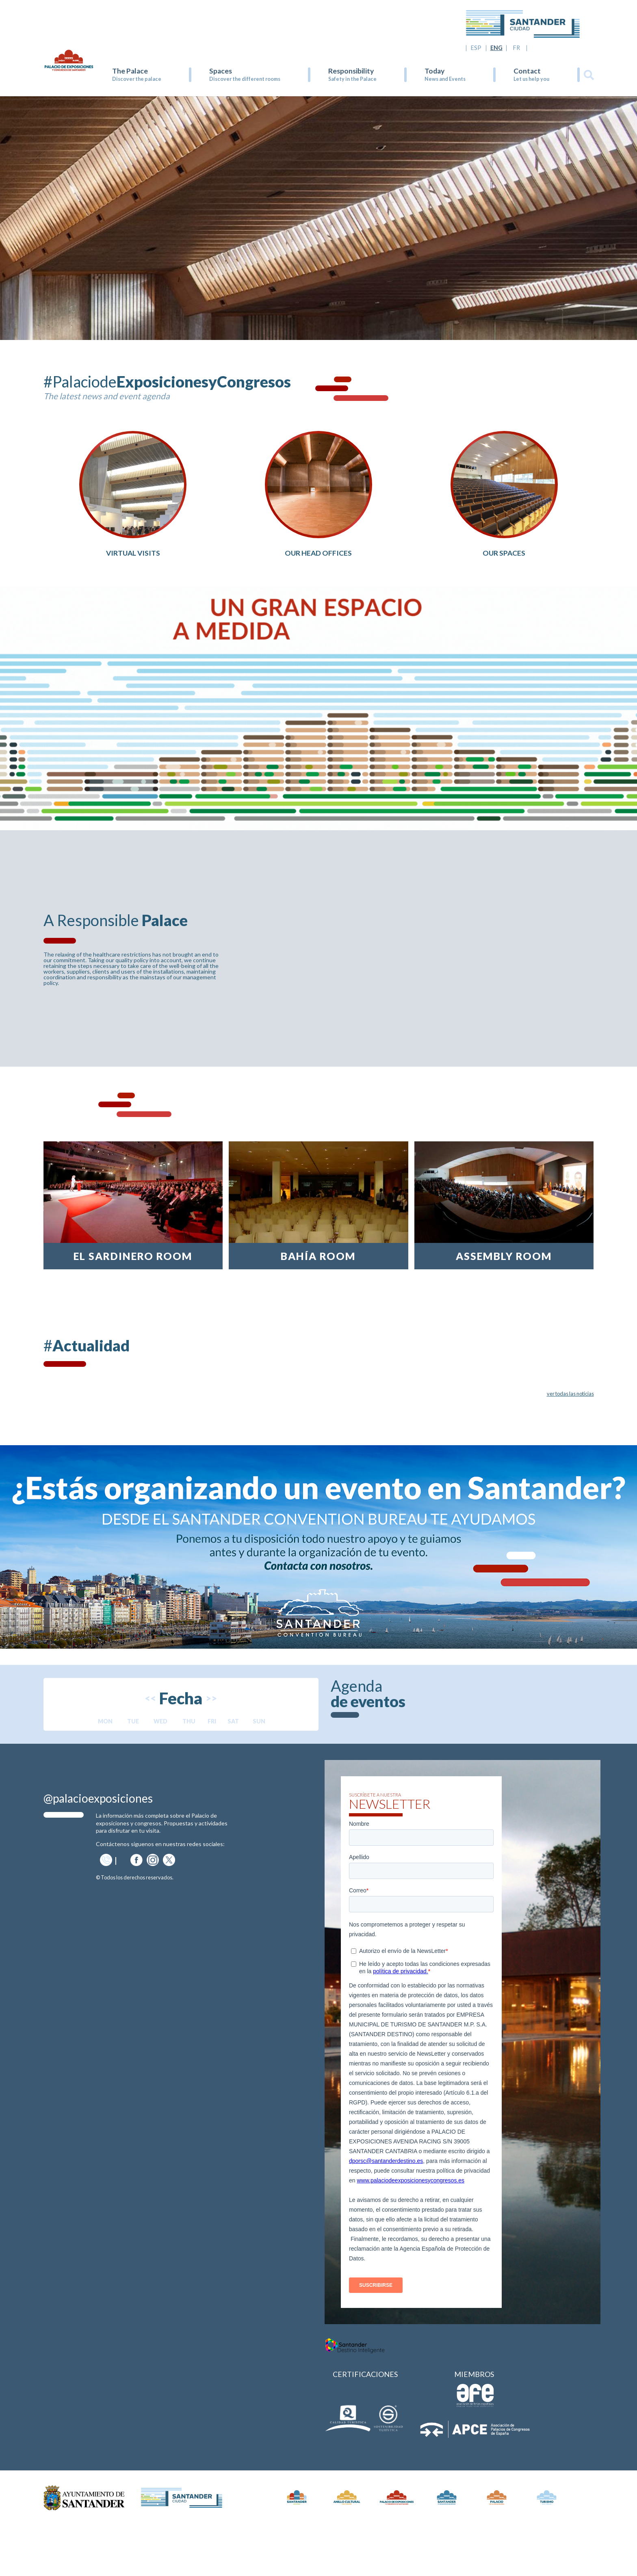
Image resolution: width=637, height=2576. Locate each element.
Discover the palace (136, 79)
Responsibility (351, 71)
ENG (496, 48)
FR (516, 48)
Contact (527, 71)
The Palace (130, 71)
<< (150, 1749)
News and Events (445, 79)
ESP (476, 48)
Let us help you (531, 79)
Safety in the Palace (352, 79)
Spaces (220, 71)
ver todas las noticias (570, 1444)
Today (434, 71)
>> (211, 1749)
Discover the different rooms (244, 79)
